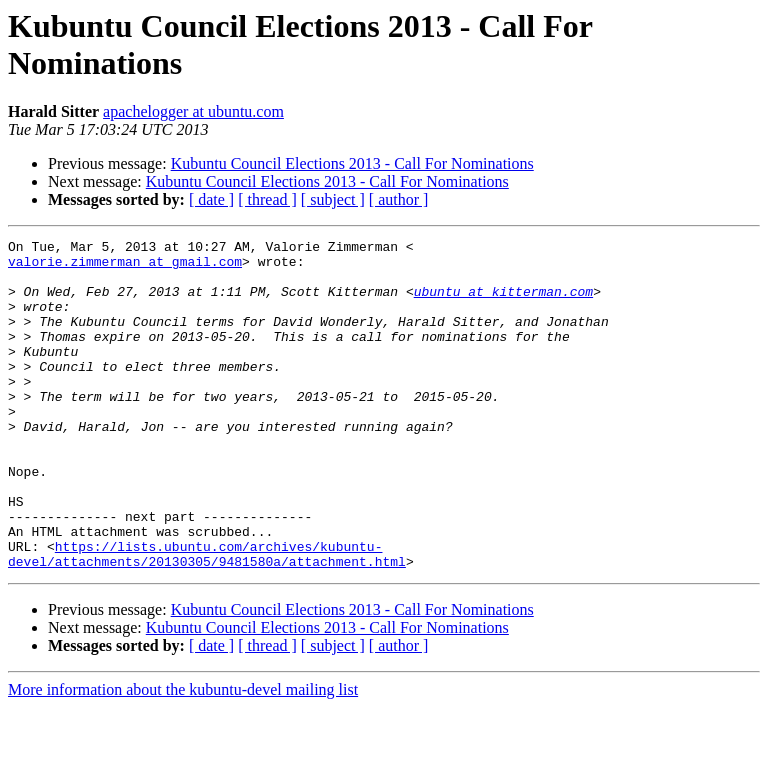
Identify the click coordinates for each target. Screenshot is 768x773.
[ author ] (399, 199)
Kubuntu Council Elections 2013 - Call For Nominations (352, 163)
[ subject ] (333, 199)
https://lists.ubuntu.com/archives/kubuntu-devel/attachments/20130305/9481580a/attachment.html (207, 618)
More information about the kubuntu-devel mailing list (183, 755)
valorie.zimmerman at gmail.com (125, 267)
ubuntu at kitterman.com (503, 303)
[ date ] (211, 199)
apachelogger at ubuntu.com (193, 111)
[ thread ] (267, 199)
